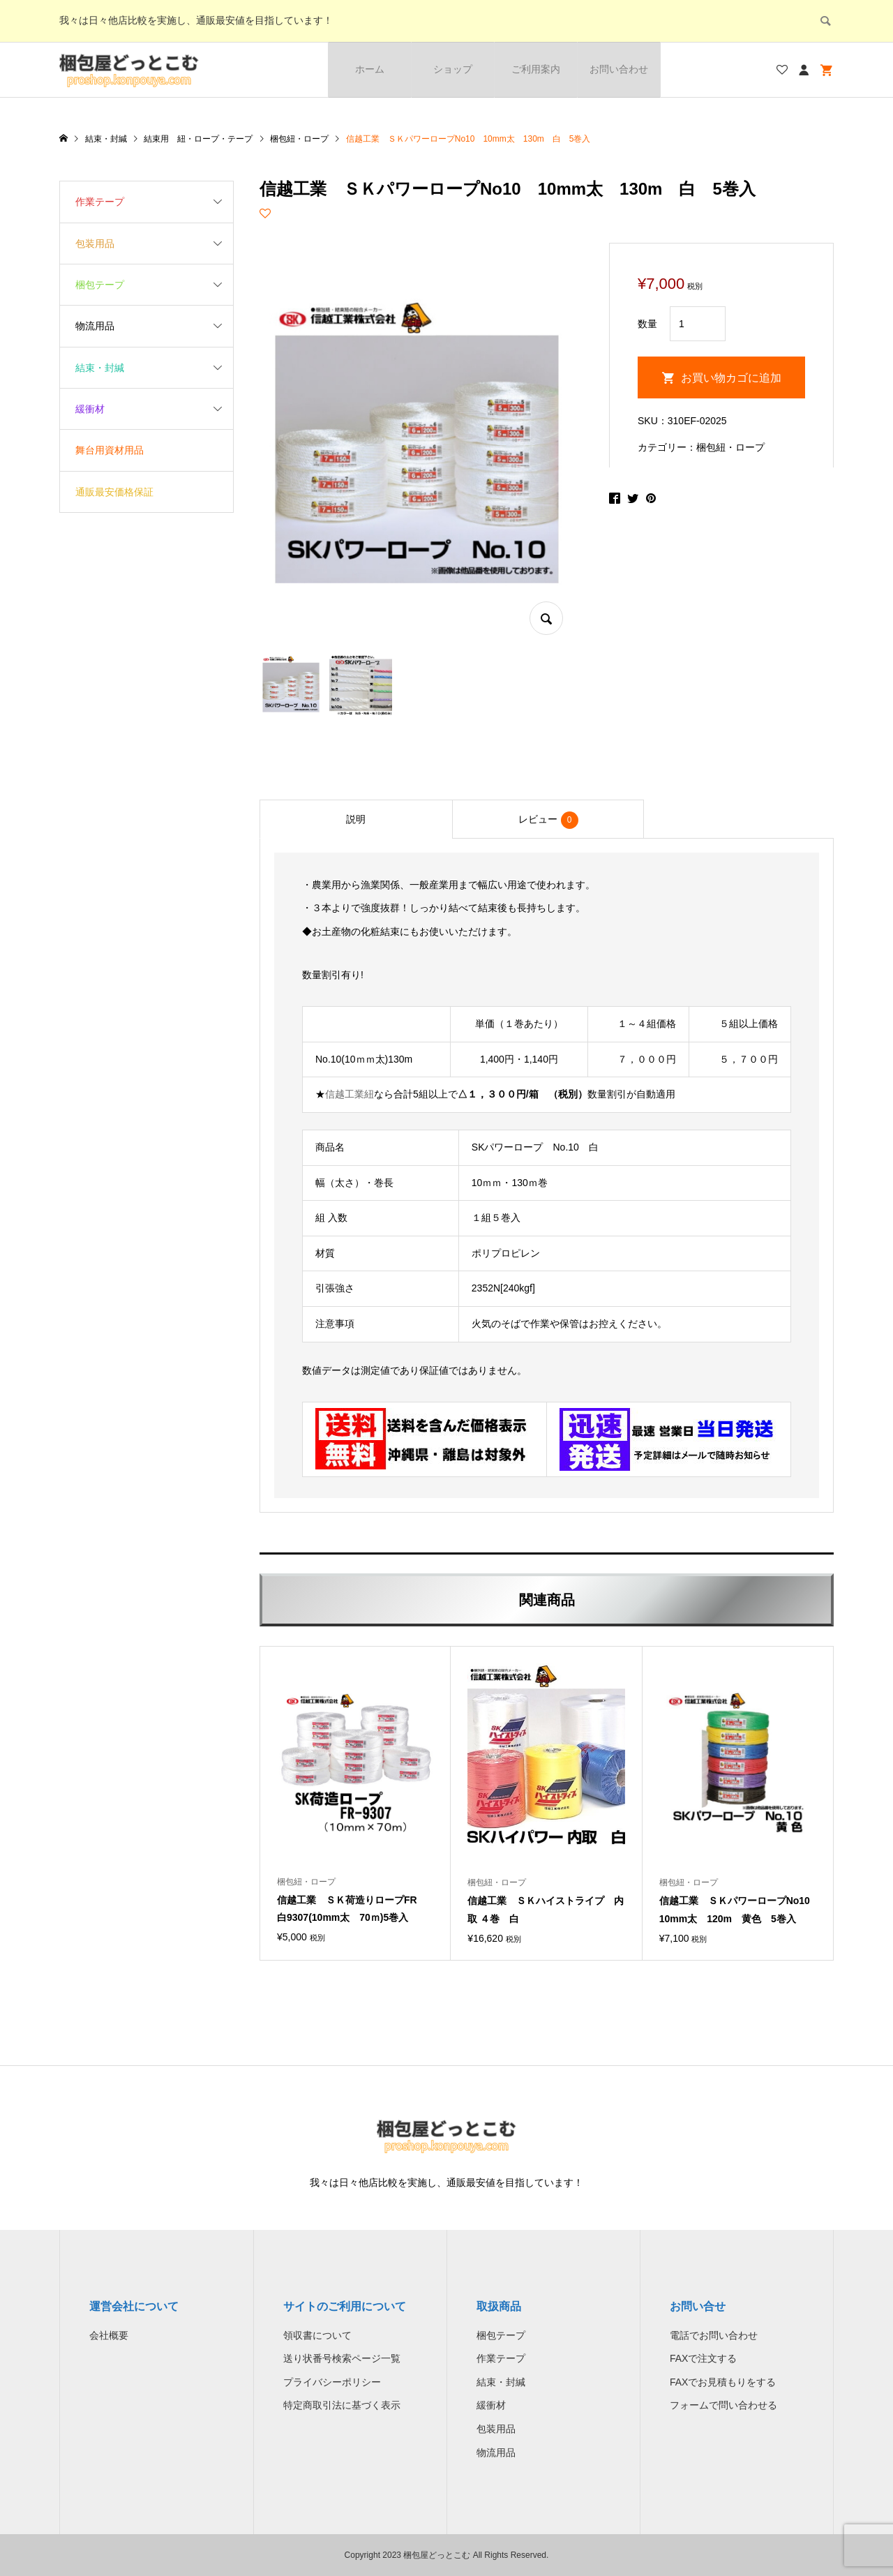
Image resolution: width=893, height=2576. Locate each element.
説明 (356, 819)
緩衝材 (90, 408)
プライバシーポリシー (332, 2382)
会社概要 (108, 2335)
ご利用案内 (535, 69)
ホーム (369, 69)
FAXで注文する (703, 2358)
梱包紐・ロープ (730, 447)
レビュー (548, 820)
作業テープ (99, 201)
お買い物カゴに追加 (731, 378)
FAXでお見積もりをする (723, 2382)
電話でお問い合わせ (714, 2335)
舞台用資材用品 (109, 450)
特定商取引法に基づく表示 (341, 2405)
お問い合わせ (619, 69)
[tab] (356, 819)
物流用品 (94, 325)
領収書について (317, 2335)
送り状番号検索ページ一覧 (341, 2358)
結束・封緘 (99, 367)
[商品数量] (698, 323)
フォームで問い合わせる (723, 2405)
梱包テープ (99, 284)
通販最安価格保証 (114, 491)
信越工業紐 (349, 1094)
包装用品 (94, 243)
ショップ (452, 69)
